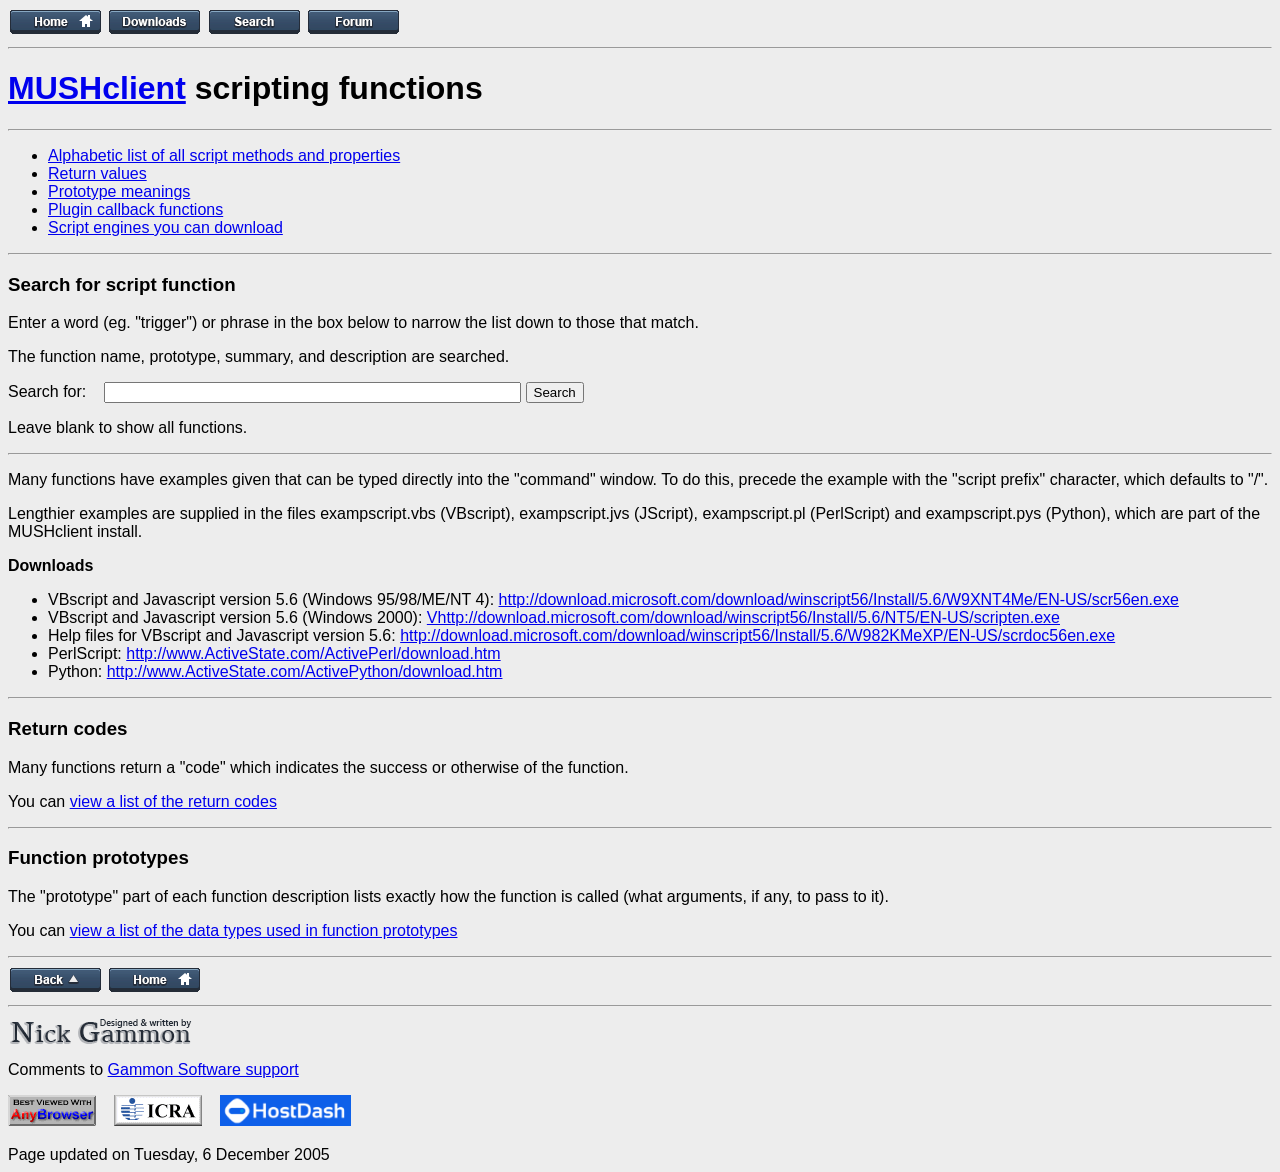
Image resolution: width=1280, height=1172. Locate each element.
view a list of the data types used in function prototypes (264, 930)
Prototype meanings (119, 191)
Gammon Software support (203, 1069)
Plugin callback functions (135, 209)
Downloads (50, 565)
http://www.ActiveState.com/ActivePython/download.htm (305, 671)
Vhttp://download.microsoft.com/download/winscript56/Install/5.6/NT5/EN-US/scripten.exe (743, 617)
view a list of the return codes (173, 801)
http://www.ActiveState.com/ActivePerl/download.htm (313, 653)
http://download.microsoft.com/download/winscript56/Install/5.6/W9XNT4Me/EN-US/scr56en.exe (839, 599)
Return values (97, 173)
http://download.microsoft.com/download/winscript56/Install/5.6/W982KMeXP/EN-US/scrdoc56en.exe (757, 635)
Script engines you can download (165, 227)
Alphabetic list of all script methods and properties (224, 155)
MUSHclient (97, 88)
